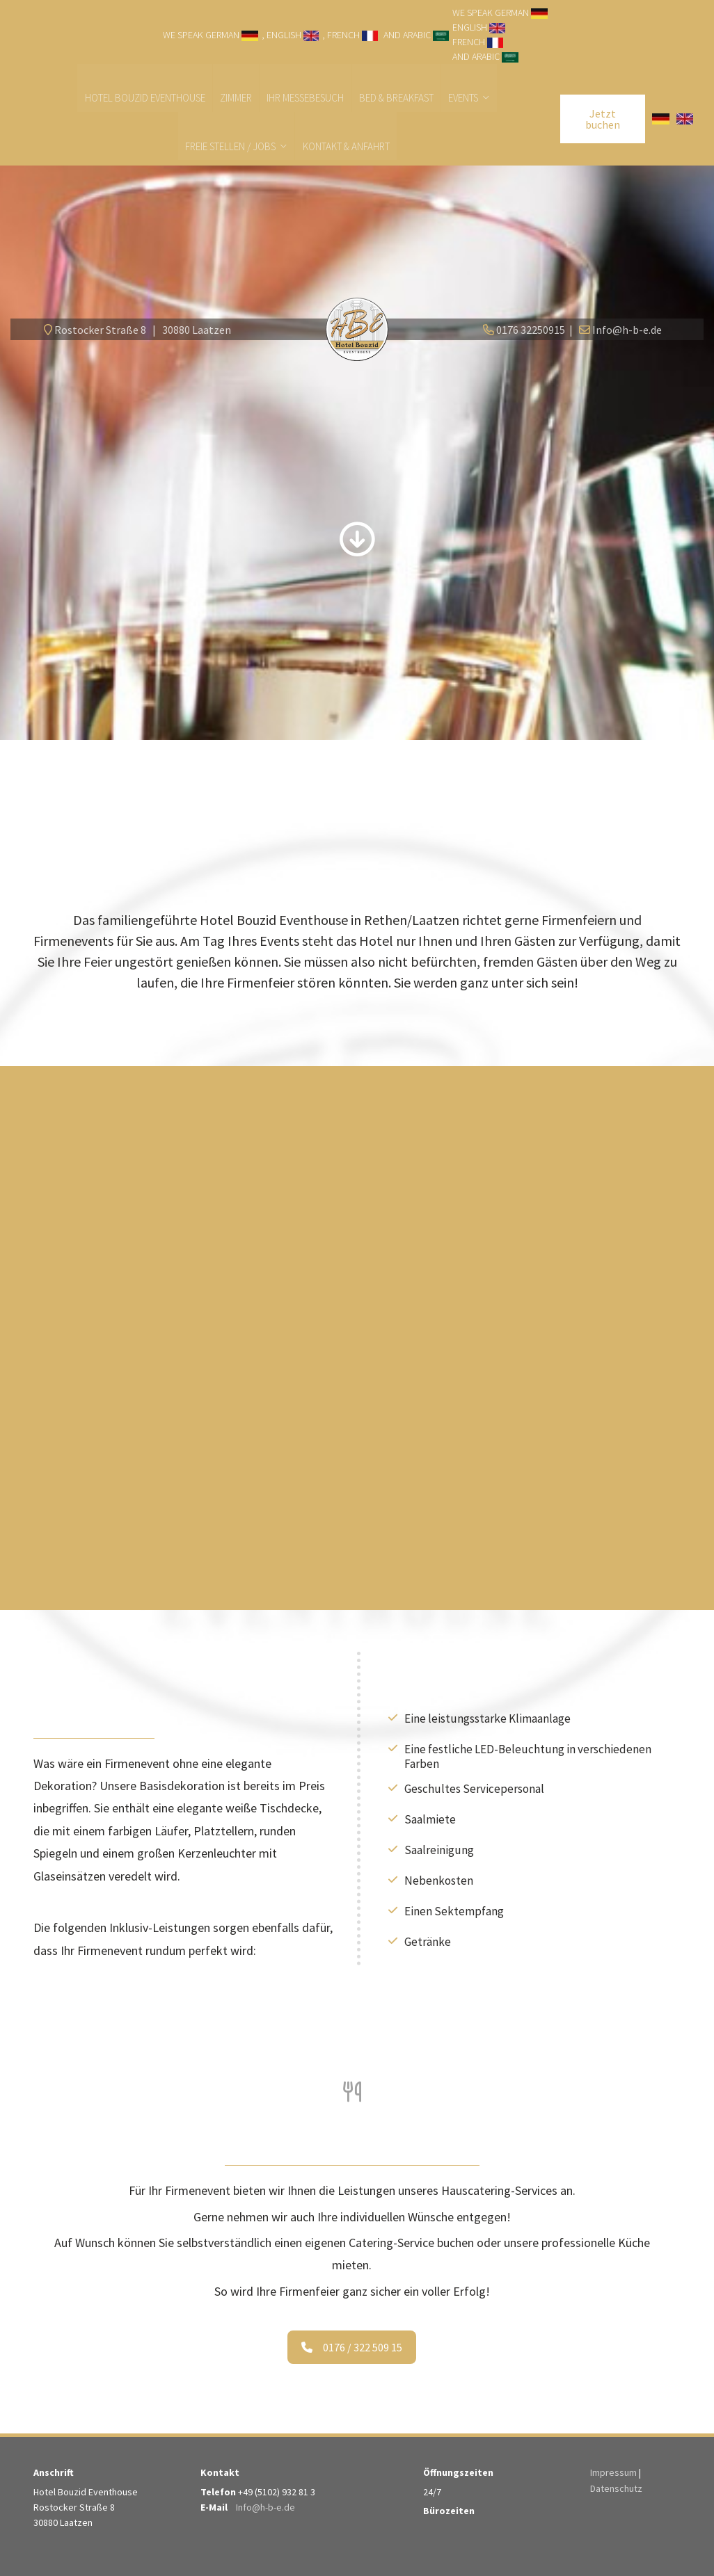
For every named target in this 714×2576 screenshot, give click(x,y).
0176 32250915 (530, 330)
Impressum (613, 2473)
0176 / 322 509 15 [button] (351, 2348)
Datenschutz (616, 2488)
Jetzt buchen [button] (602, 119)
